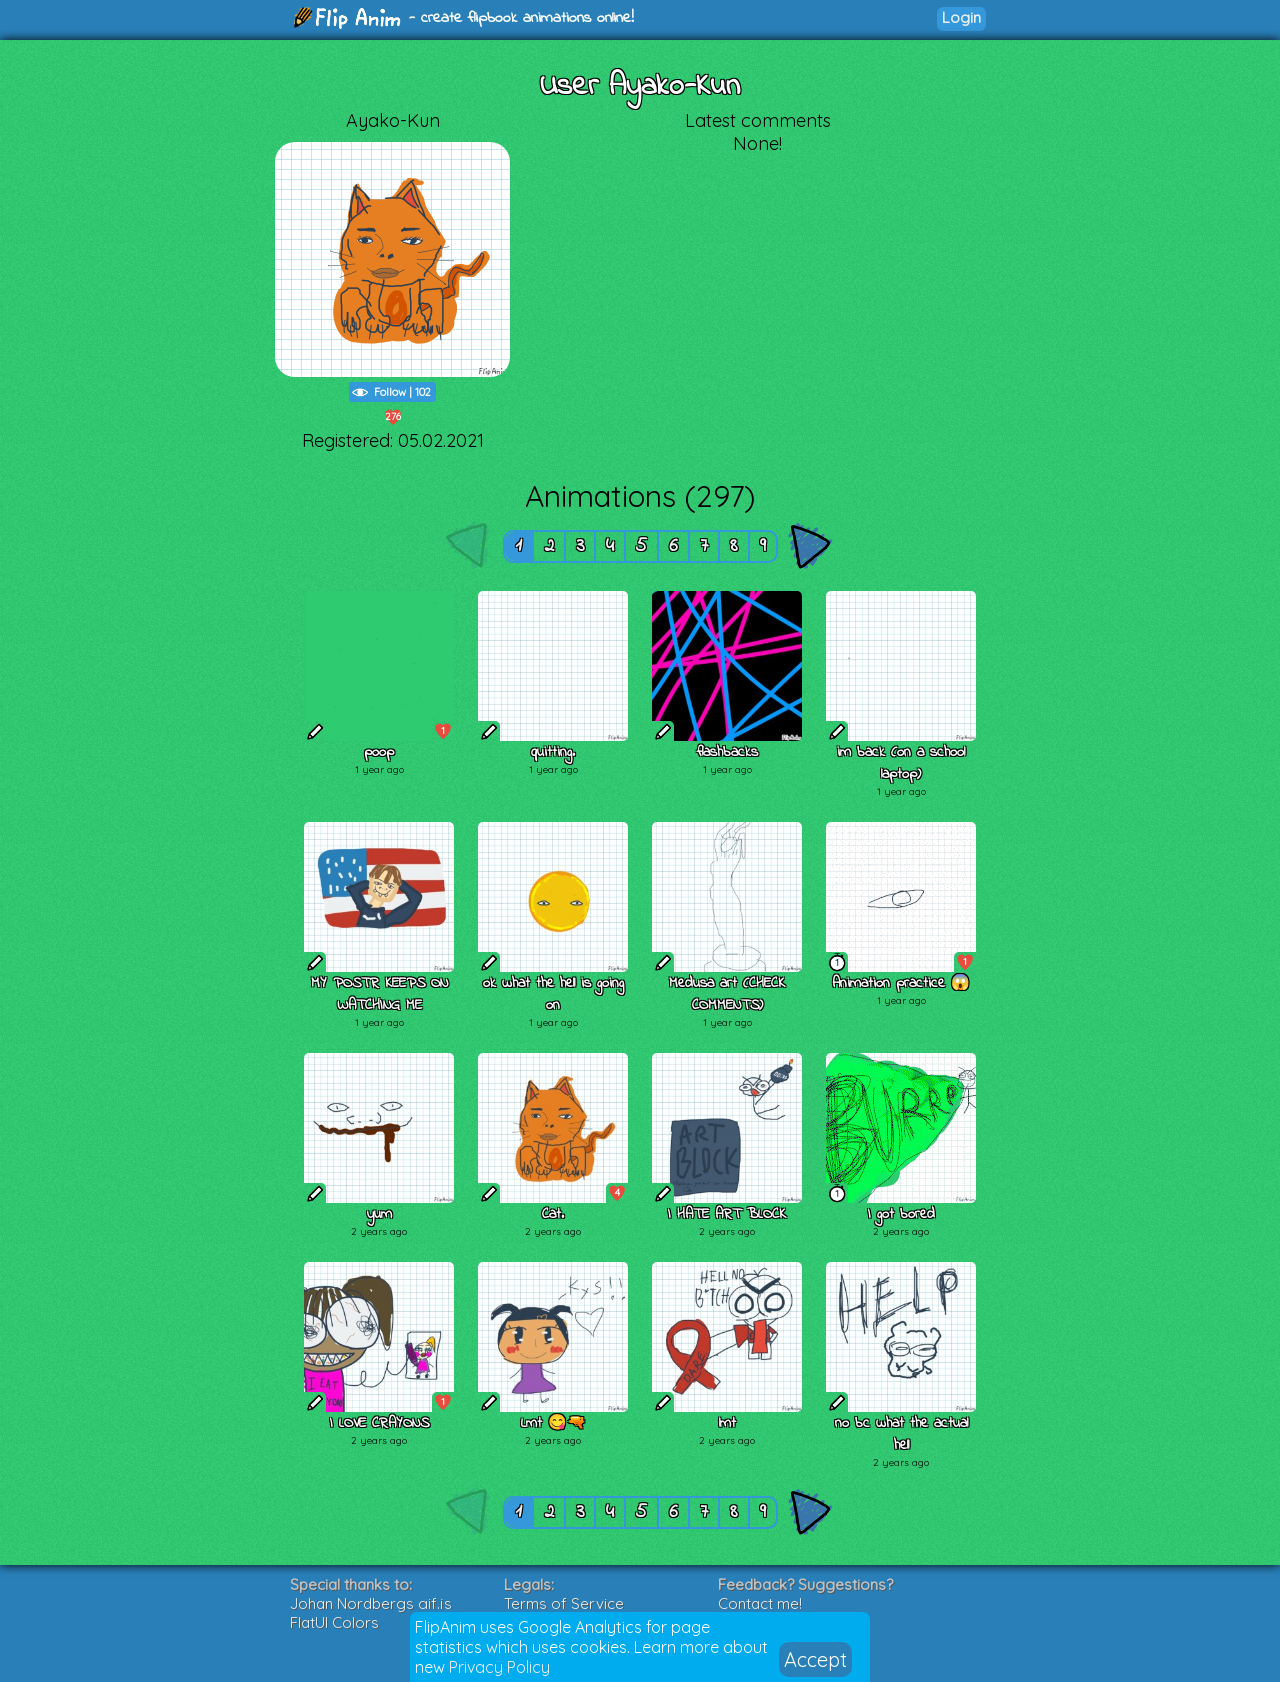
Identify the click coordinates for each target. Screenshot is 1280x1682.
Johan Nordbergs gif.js (371, 1603)
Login (961, 17)
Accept (815, 1659)
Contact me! (760, 1603)
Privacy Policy (499, 1667)
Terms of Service (564, 1603)
